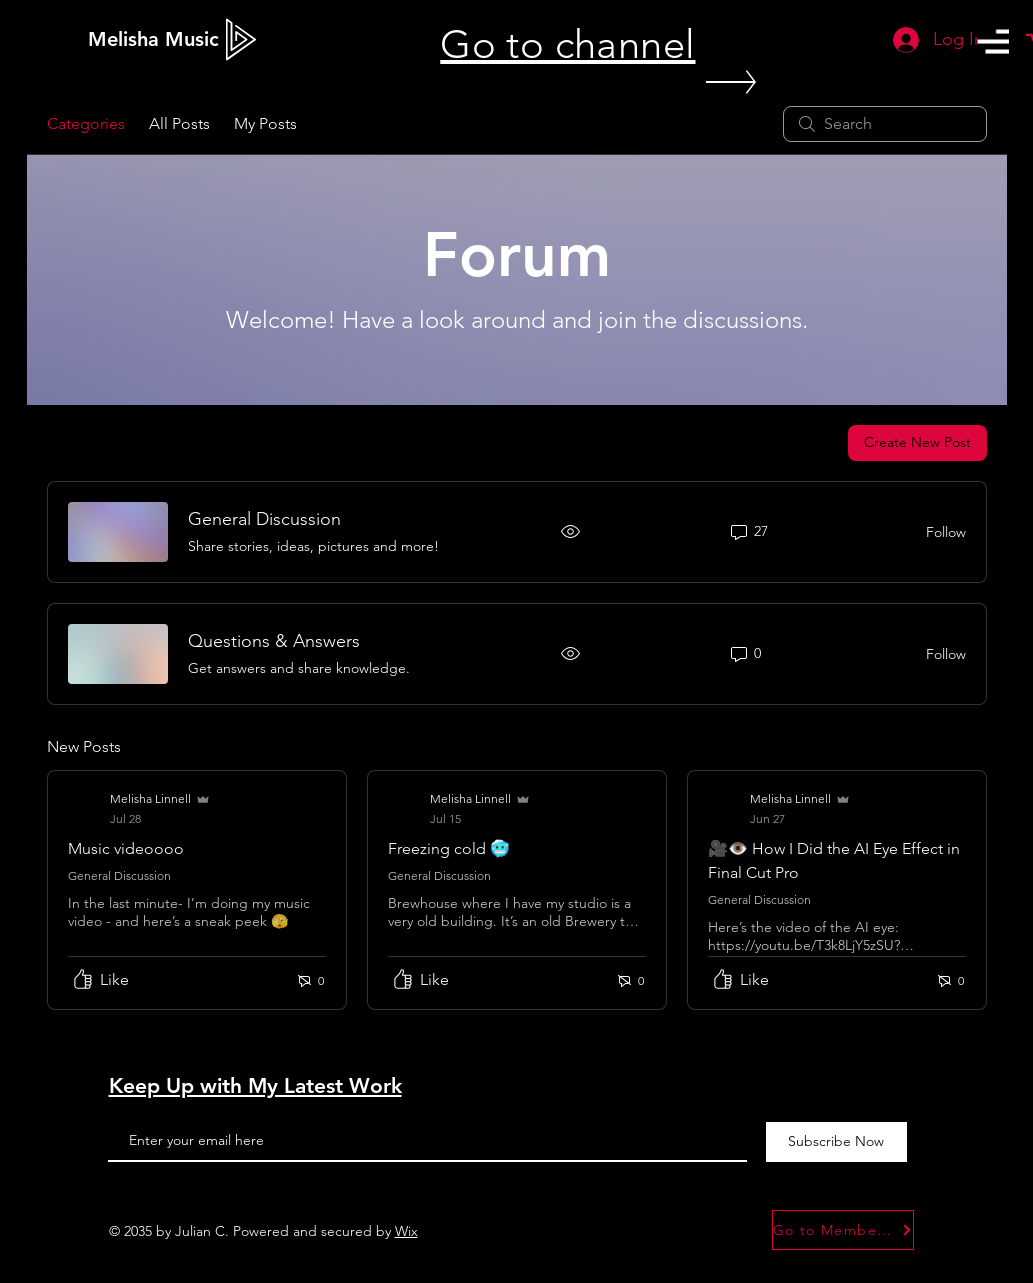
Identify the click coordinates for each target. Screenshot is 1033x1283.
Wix (406, 1231)
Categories (86, 123)
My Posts (265, 123)
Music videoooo (126, 848)
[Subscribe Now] (836, 1142)
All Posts (179, 123)
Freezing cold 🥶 (449, 848)
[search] (885, 124)
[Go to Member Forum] (843, 1230)
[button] (993, 41)
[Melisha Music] (153, 39)
